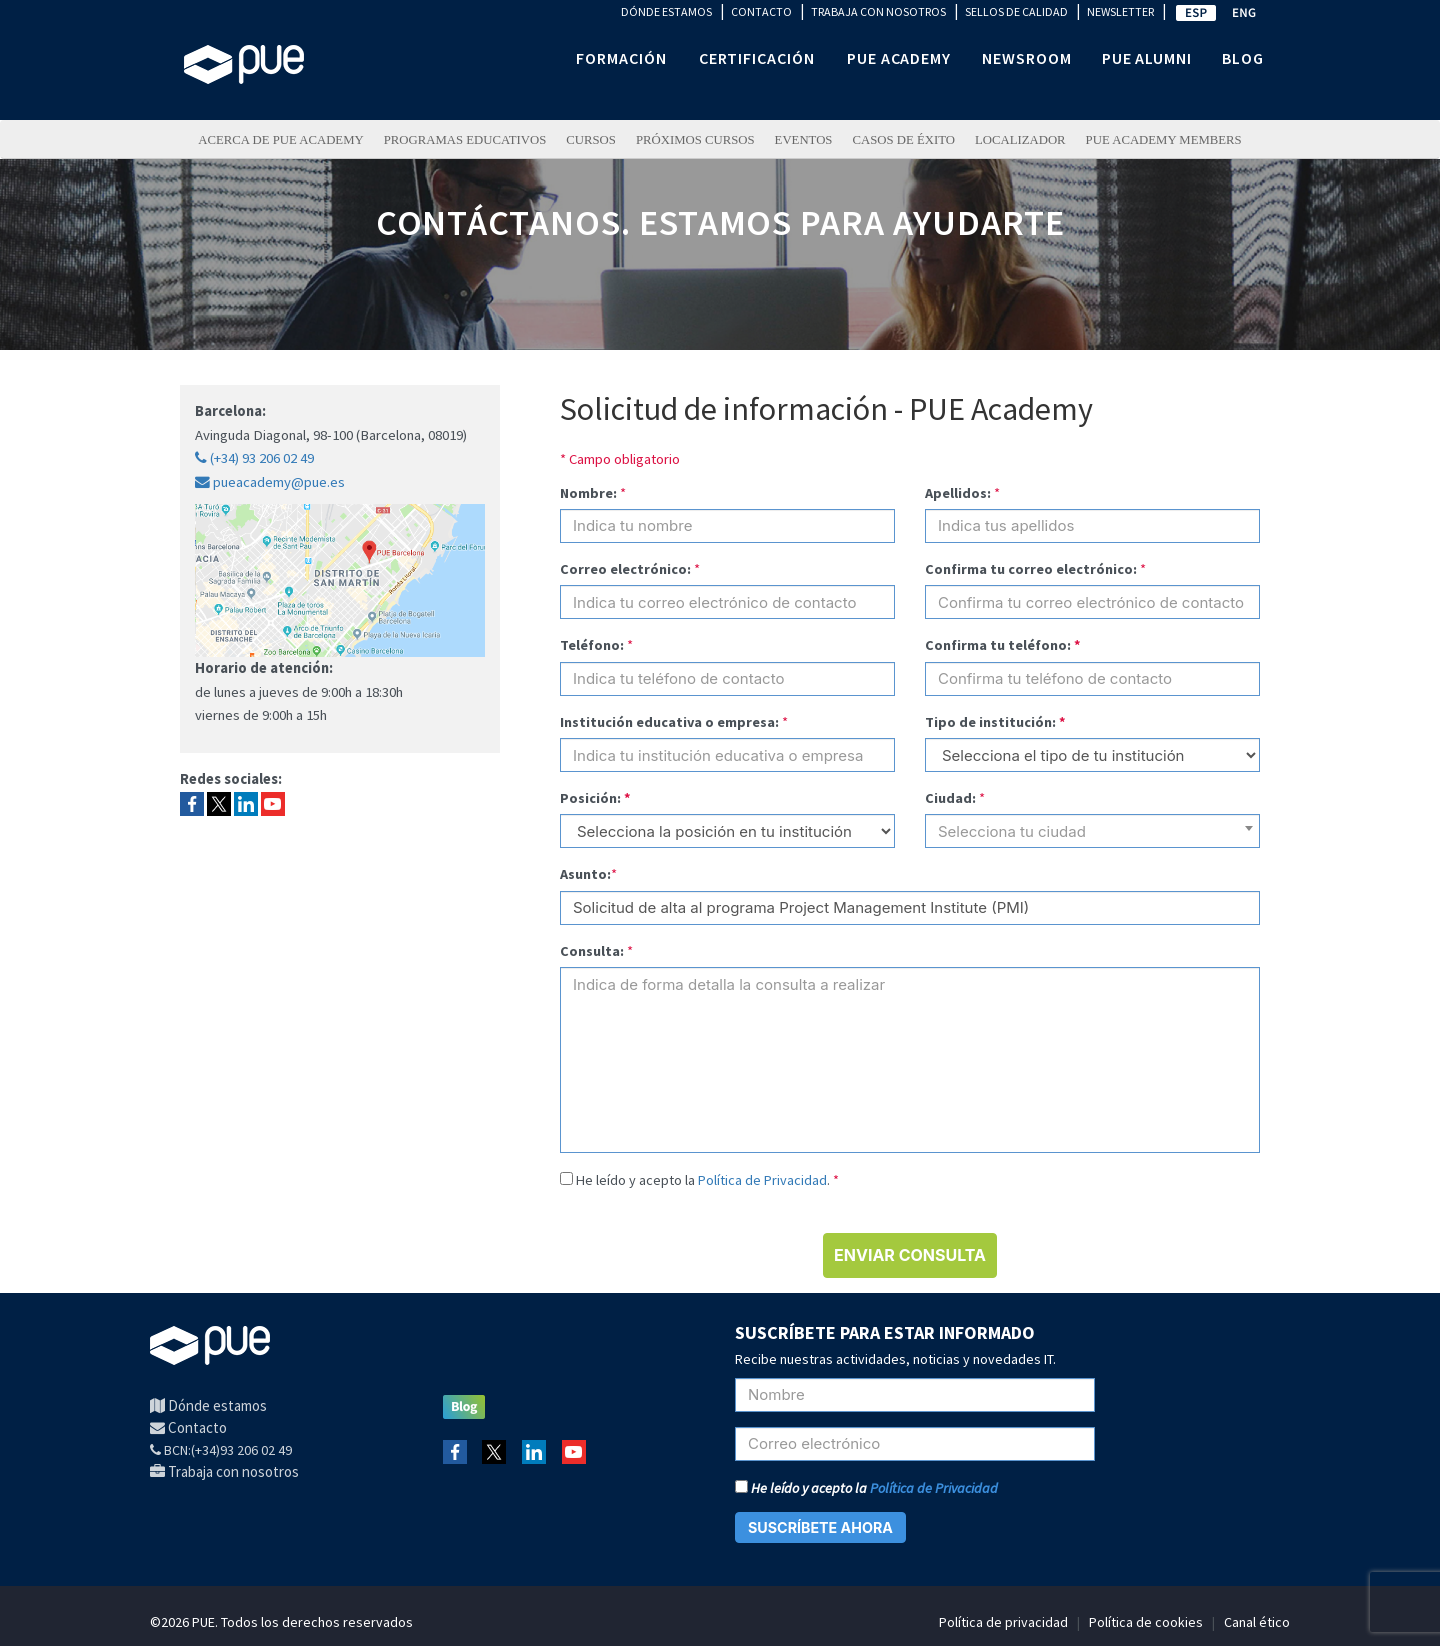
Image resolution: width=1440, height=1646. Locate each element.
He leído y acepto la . (707, 1180)
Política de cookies (1146, 1622)
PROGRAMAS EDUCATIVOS (465, 140)
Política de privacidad (1003, 1622)
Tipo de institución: (995, 722)
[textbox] (1092, 839)
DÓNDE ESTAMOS (666, 11)
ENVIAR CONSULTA (910, 1255)
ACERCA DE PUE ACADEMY (280, 140)
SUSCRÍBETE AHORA (820, 1527)
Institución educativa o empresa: (669, 722)
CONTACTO (761, 11)
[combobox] (1092, 831)
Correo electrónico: (625, 569)
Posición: (595, 798)
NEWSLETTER (1120, 11)
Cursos (591, 140)
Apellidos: (958, 493)
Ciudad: (950, 798)
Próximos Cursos (695, 140)
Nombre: (588, 493)
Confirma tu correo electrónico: (1031, 569)
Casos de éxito (903, 140)
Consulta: (592, 951)
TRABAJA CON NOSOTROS (878, 11)
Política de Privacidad (762, 1180)
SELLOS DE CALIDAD (1016, 11)
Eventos (804, 140)
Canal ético (1257, 1622)
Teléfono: (592, 645)
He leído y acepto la (866, 1488)
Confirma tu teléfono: (1003, 645)
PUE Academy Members (1164, 140)
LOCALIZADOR (1020, 140)
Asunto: (585, 874)
